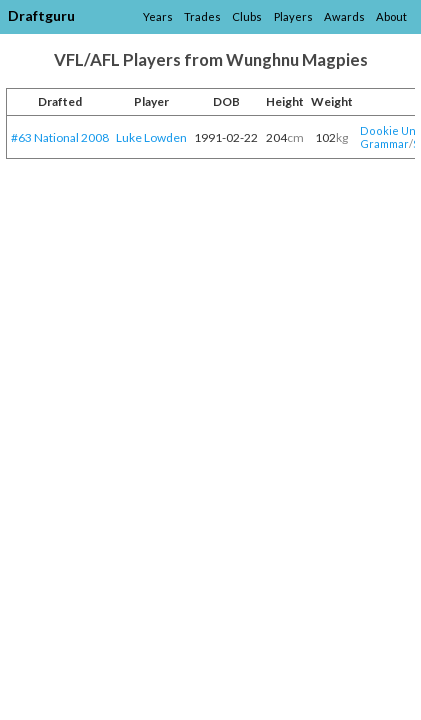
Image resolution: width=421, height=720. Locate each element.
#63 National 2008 (60, 137)
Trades (202, 16)
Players (293, 16)
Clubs (247, 16)
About (391, 16)
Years (158, 16)
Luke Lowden (151, 137)
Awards (344, 16)
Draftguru (41, 15)
